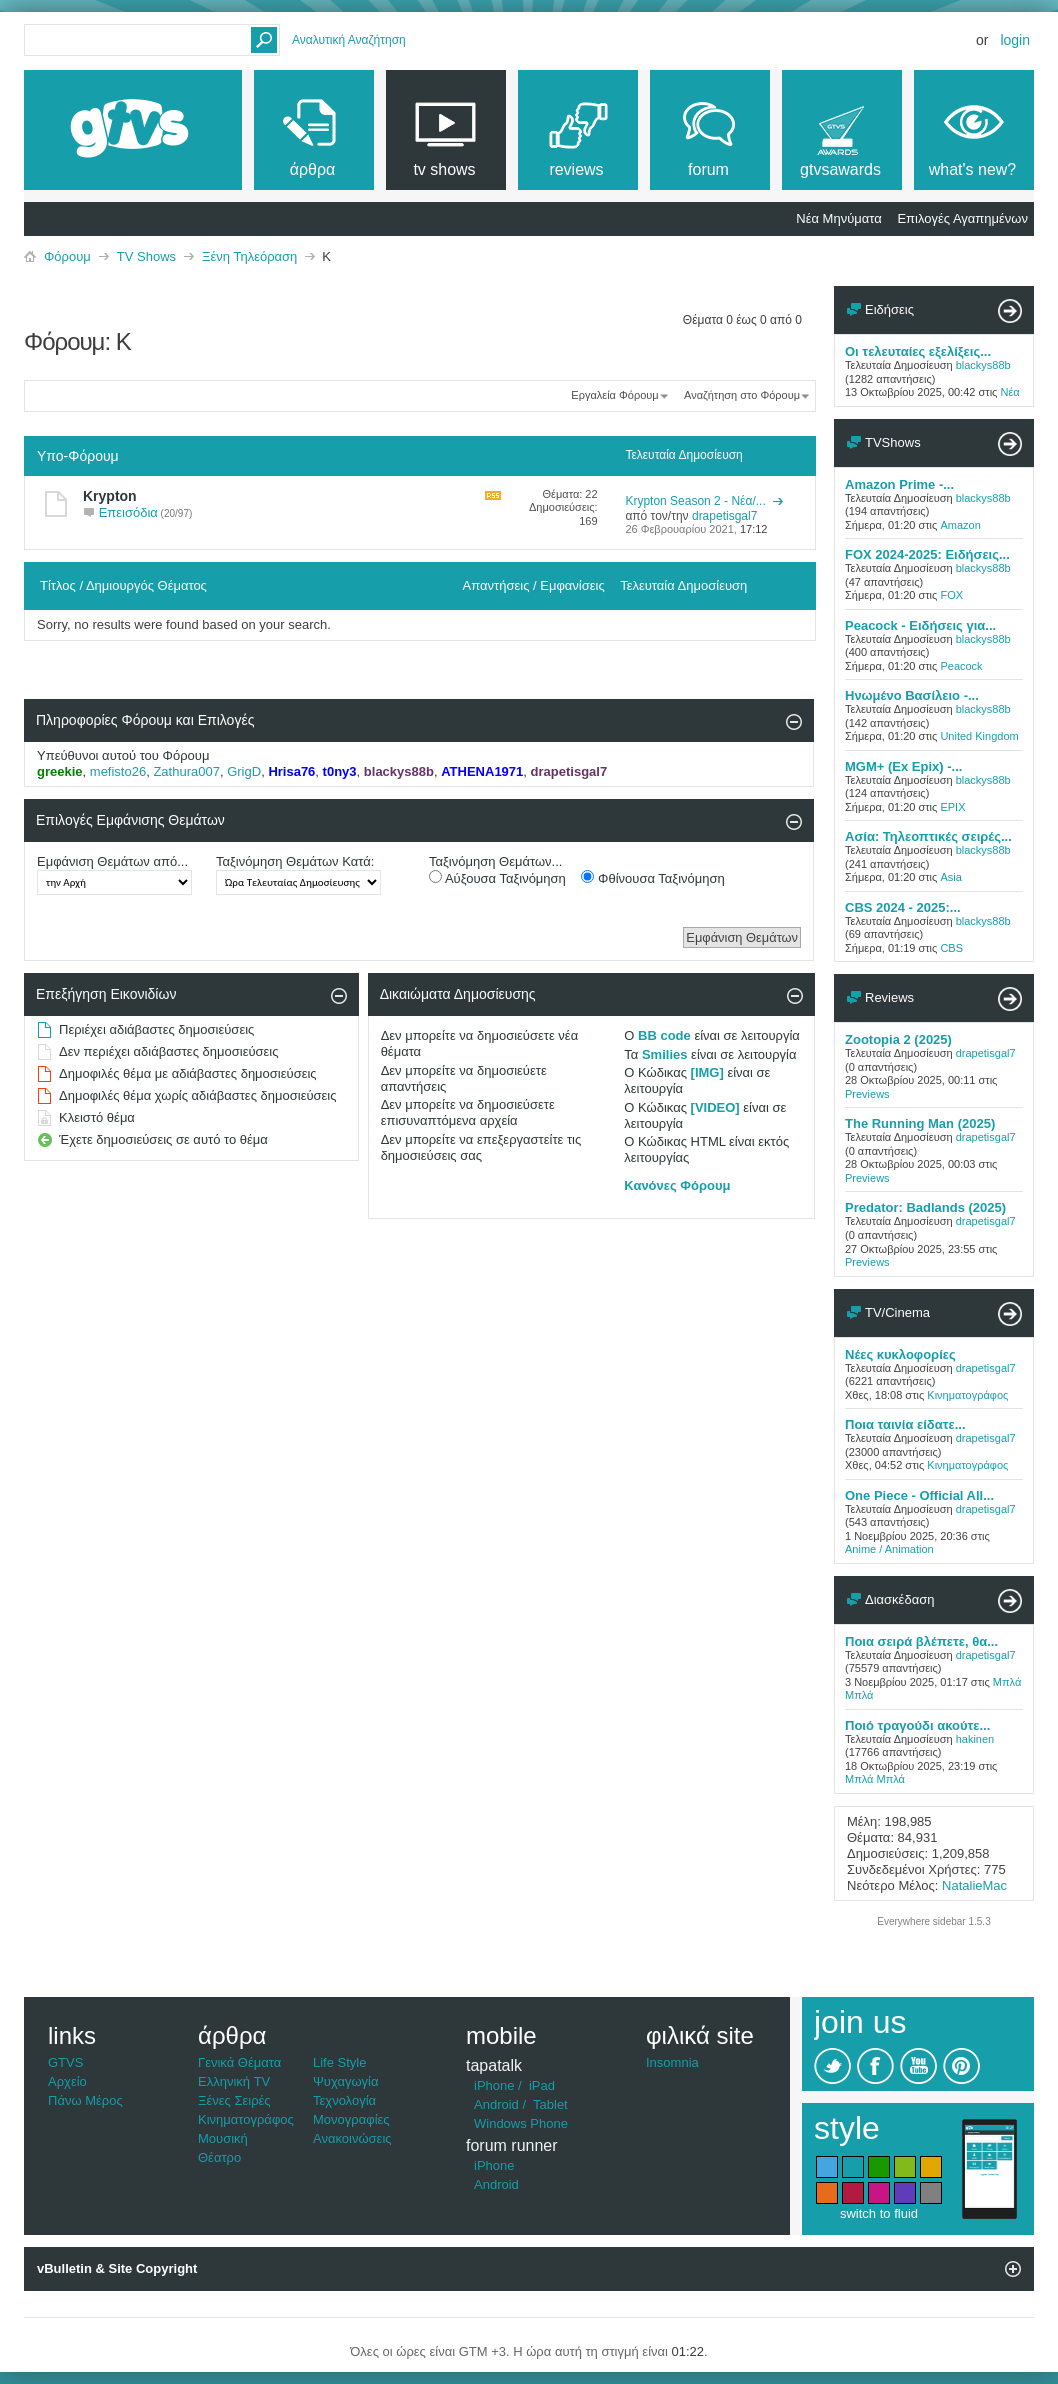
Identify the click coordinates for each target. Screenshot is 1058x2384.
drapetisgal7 (986, 1053)
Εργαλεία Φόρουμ (614, 395)
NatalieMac (974, 1885)
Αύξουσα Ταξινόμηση (497, 878)
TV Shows (146, 256)
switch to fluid (879, 2213)
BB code (664, 1035)
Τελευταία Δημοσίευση (683, 585)
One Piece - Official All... (919, 1495)
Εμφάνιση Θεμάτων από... (112, 861)
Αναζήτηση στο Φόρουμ (742, 395)
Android (496, 2104)
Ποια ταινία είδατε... (905, 1424)
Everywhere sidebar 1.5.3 (933, 1921)
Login (1015, 40)
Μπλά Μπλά (875, 1779)
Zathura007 (186, 771)
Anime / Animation (889, 1549)
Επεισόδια (128, 512)
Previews (867, 1094)
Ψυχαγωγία (346, 2081)
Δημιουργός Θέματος (146, 585)
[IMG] (707, 1072)
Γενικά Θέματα (239, 2062)
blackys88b (983, 365)
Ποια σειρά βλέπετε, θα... (921, 1641)
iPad (542, 2085)
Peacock (961, 666)
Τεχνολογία (344, 2100)
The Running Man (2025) (920, 1123)
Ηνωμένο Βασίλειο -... (912, 695)
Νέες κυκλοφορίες (900, 1354)
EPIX (952, 807)
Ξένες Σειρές (234, 2100)
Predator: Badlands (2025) (925, 1207)
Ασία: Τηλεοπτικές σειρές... (928, 836)
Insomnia (672, 2062)
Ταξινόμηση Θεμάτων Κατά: (295, 861)
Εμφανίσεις (572, 585)
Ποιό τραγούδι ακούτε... (917, 1725)
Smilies (665, 1054)
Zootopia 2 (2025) (898, 1039)
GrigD (244, 771)
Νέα (1009, 392)
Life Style (339, 2062)
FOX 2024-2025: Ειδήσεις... (927, 554)
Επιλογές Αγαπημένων (962, 218)
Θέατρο (219, 2157)
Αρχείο (67, 2081)
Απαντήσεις (496, 585)
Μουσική (223, 2138)
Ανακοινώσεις (352, 2138)
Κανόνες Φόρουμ (677, 1185)
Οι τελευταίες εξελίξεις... (918, 351)
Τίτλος (58, 585)
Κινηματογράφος (967, 1395)
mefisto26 (118, 771)
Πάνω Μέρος (85, 2100)
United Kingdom (979, 736)
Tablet (550, 2104)
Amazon (960, 525)
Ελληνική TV (234, 2081)
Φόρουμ (67, 256)
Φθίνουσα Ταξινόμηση (652, 878)
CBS (951, 948)
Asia (950, 877)
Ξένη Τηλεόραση (249, 256)
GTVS (65, 2062)
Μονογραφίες (351, 2119)
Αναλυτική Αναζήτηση (349, 40)
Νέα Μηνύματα (838, 218)
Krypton (110, 496)
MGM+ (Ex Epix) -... (903, 766)
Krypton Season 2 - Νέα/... (695, 501)
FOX (951, 595)
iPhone (494, 2085)
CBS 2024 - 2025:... (903, 907)
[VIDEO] (715, 1107)
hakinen (975, 1739)
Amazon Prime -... (899, 484)
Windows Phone (521, 2123)
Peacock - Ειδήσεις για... (920, 625)
